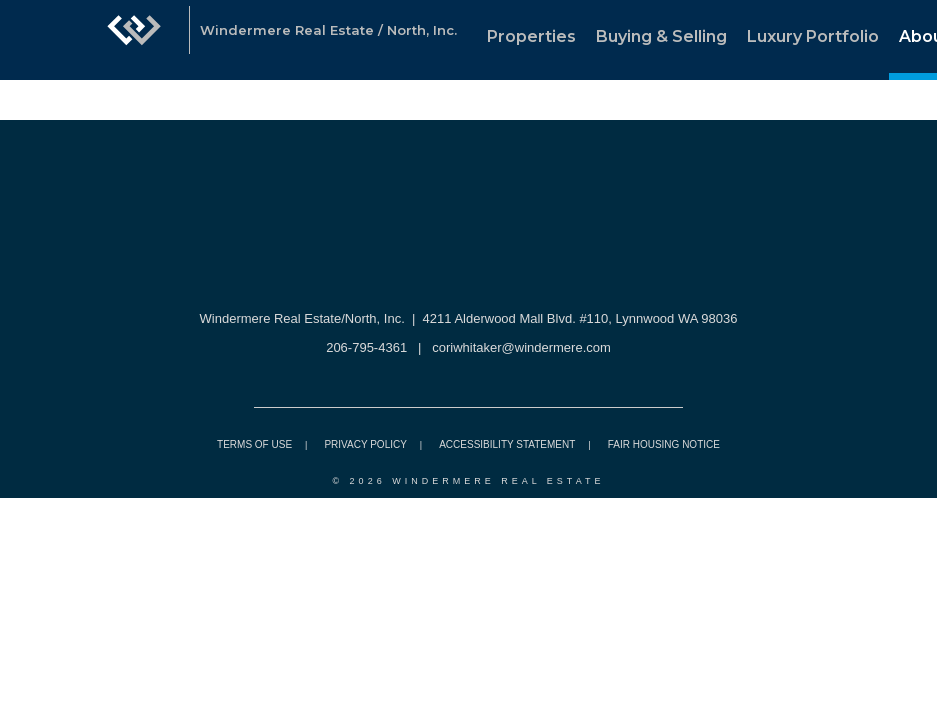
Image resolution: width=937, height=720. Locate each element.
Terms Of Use (254, 444)
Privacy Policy (365, 444)
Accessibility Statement (507, 444)
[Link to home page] (134, 40)
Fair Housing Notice (664, 444)
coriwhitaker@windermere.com (521, 347)
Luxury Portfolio (813, 36)
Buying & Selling (661, 36)
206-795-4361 (366, 347)
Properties (531, 36)
